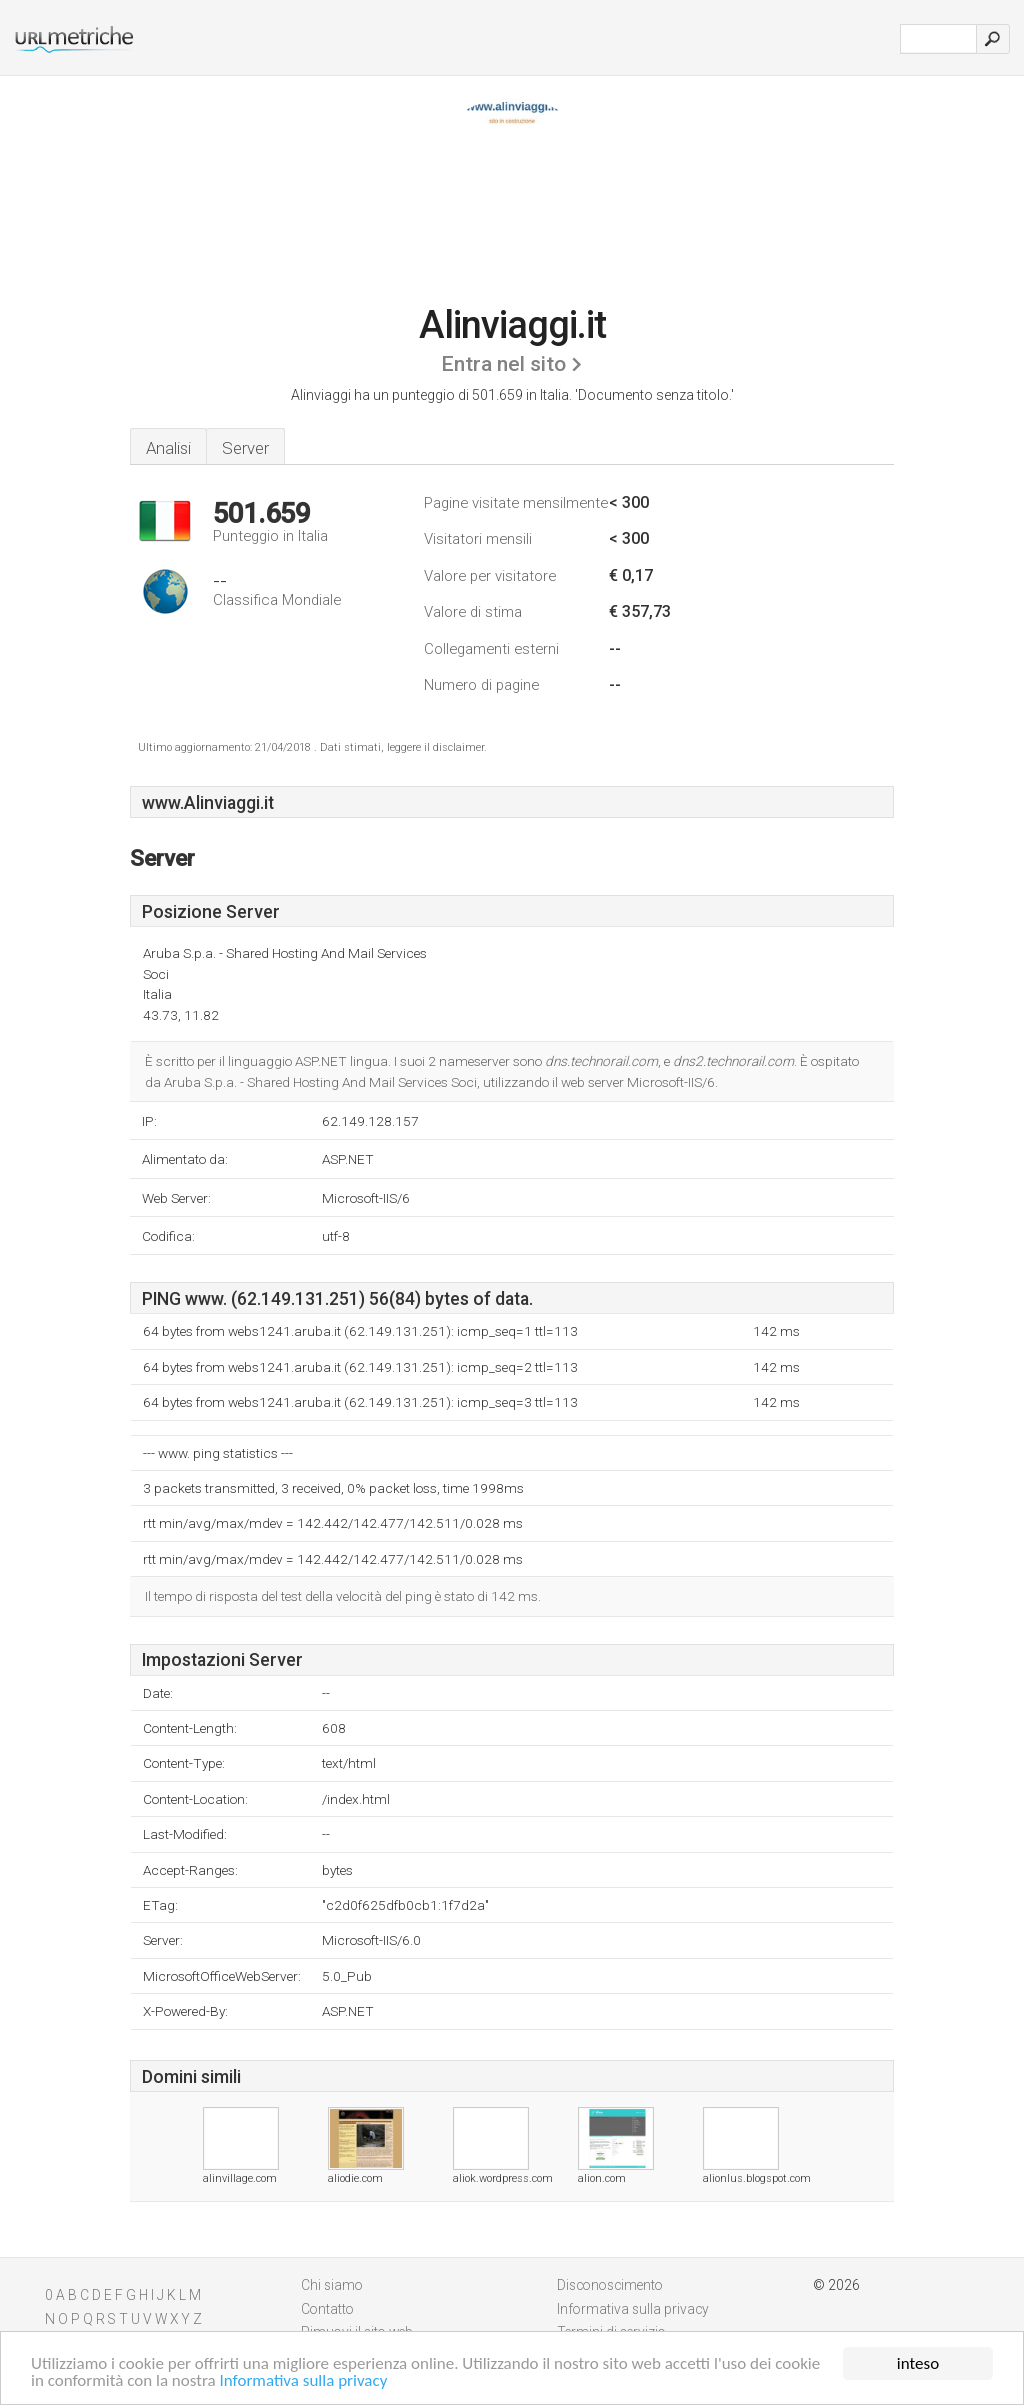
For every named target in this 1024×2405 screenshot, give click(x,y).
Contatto (327, 2309)
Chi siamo (332, 2285)
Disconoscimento (610, 2285)
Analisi (168, 448)
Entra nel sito (503, 364)
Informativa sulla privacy (304, 2381)
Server (245, 448)
